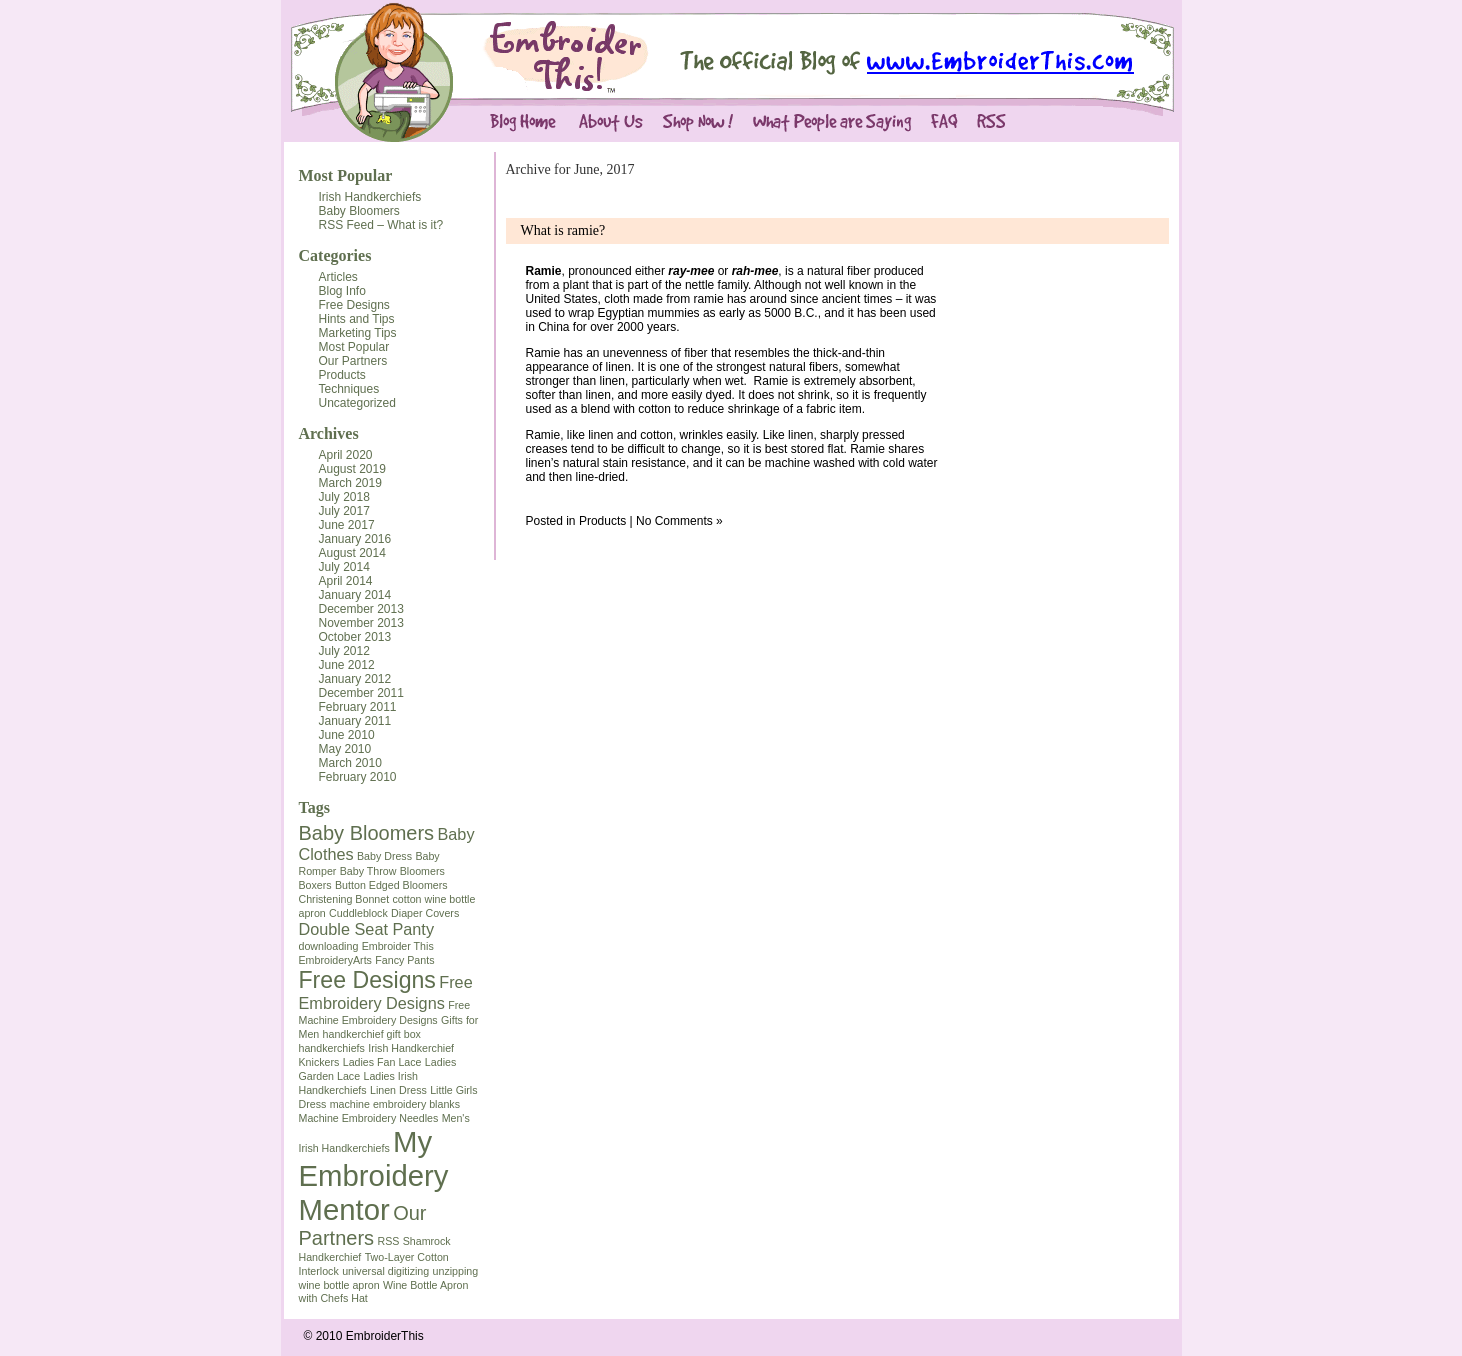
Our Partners (353, 361)
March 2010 (350, 763)
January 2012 (355, 679)
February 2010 (358, 777)
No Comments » (679, 521)
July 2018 (344, 497)
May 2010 (345, 749)
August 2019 (352, 469)
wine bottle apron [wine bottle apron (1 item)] (339, 1285)
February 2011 (358, 707)
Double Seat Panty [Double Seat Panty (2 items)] (367, 929)
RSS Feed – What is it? (381, 225)
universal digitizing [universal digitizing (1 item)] (385, 1271)
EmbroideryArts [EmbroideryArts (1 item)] (335, 960)
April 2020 (346, 455)
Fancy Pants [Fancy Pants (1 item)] (404, 960)
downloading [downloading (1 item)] (329, 946)
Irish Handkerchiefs (370, 197)
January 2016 (355, 539)
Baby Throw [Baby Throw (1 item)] (368, 871)
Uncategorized (357, 403)
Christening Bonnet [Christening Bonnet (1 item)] (344, 899)
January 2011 (355, 721)
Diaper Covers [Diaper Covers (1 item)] (425, 913)
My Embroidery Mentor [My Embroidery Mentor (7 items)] (374, 1175)
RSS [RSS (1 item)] (388, 1241)
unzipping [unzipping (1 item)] (456, 1271)
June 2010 (347, 735)
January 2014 (355, 595)
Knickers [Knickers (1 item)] (319, 1062)
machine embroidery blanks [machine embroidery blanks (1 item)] (395, 1104)
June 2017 (347, 525)
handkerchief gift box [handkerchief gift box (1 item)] (372, 1034)
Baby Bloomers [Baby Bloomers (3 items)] (367, 833)
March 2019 (350, 483)
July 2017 (344, 511)
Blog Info (342, 291)
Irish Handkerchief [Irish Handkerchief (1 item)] (411, 1048)
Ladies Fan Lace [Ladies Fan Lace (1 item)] (382, 1062)
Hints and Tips (357, 319)
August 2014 (352, 553)
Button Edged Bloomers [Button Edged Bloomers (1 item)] (391, 885)
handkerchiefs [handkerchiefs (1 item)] (332, 1048)
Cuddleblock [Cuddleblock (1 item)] (358, 913)
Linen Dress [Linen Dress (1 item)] (398, 1090)
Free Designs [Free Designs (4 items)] (367, 980)
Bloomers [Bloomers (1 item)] (422, 871)
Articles (338, 277)
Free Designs (354, 305)
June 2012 (347, 665)
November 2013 (361, 623)
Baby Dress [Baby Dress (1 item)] (384, 856)
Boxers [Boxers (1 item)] (315, 885)
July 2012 (344, 651)
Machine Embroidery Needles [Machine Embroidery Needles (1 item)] (369, 1118)
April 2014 (346, 581)
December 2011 (361, 693)
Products (342, 375)
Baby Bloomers (359, 211)
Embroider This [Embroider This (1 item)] (398, 946)
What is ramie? (563, 230)
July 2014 (344, 567)
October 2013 (355, 637)
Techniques (349, 389)
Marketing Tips (358, 333)
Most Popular (346, 175)
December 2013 (361, 609)
